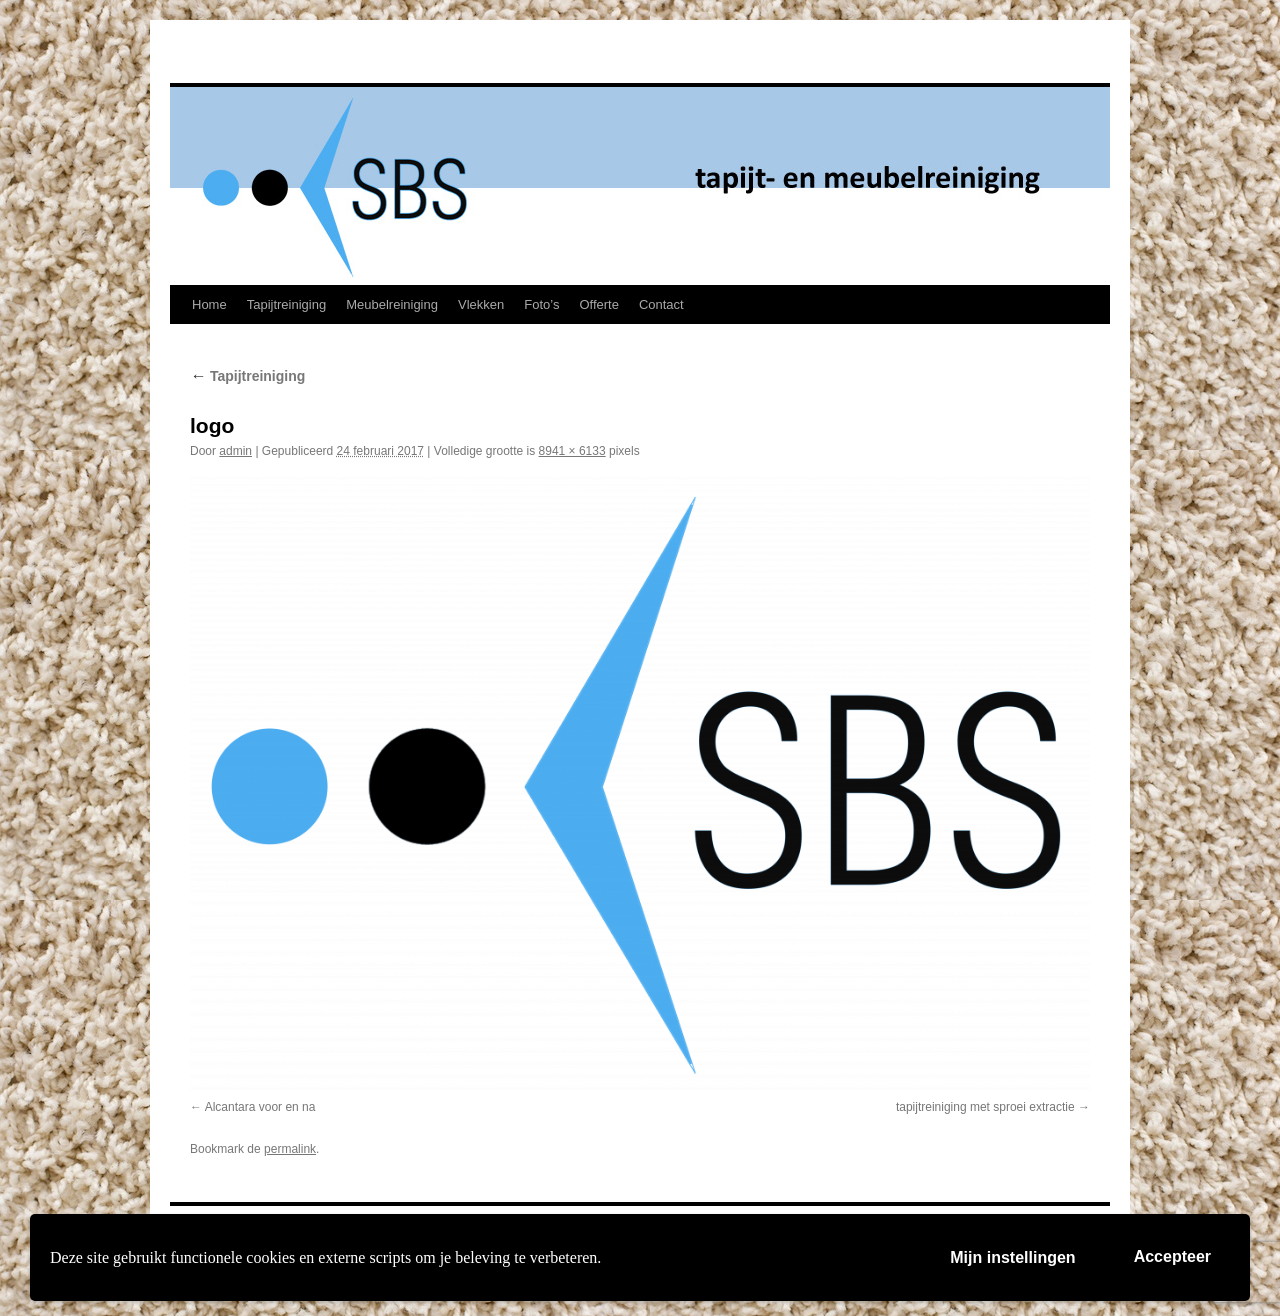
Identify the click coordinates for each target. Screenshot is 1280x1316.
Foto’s (541, 304)
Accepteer (1172, 1256)
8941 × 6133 (572, 451)
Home (209, 304)
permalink (290, 1149)
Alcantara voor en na (260, 1107)
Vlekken (481, 304)
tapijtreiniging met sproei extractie (985, 1107)
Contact (661, 304)
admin (235, 451)
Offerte (599, 304)
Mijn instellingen (1012, 1257)
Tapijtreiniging (287, 304)
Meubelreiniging (392, 304)
